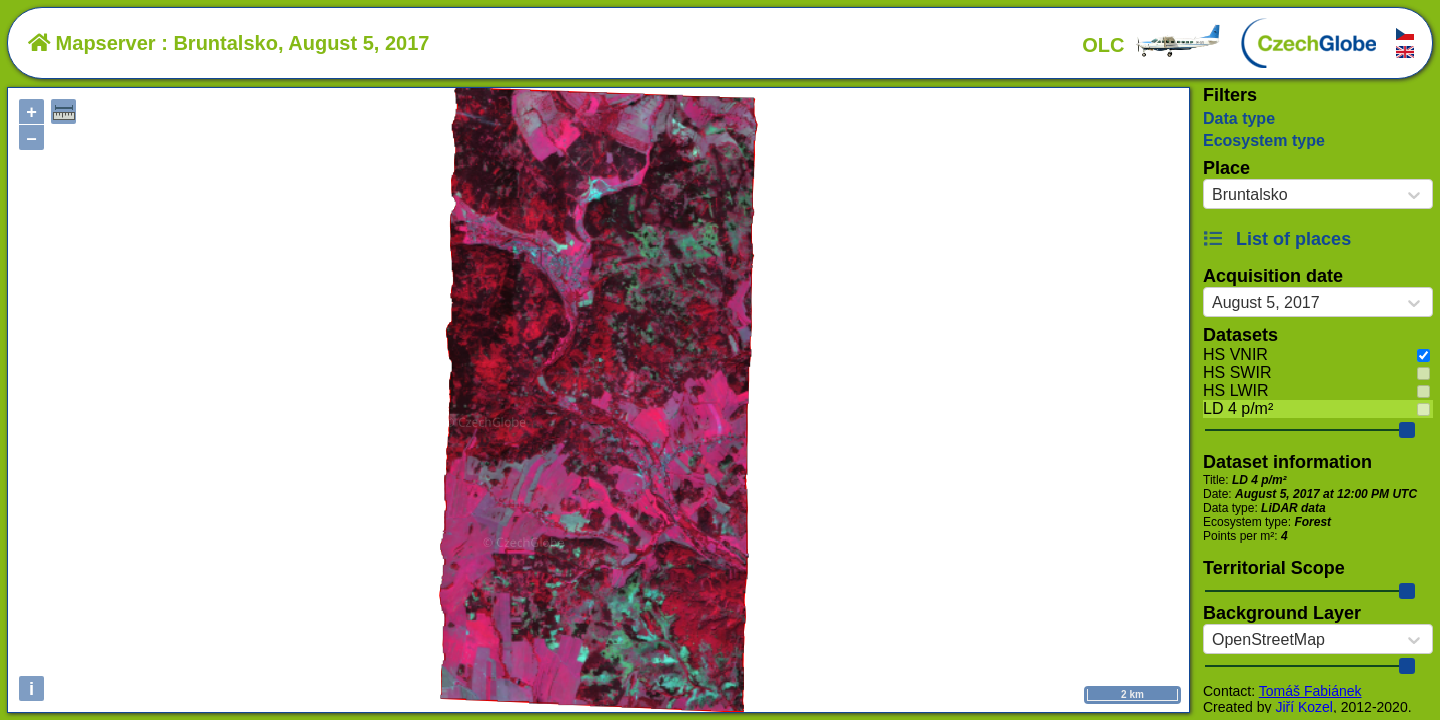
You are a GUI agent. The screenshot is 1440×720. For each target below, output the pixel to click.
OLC (1152, 45)
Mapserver (92, 43)
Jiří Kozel (1304, 707)
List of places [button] (1277, 239)
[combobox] (1212, 195)
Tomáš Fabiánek (1310, 691)
